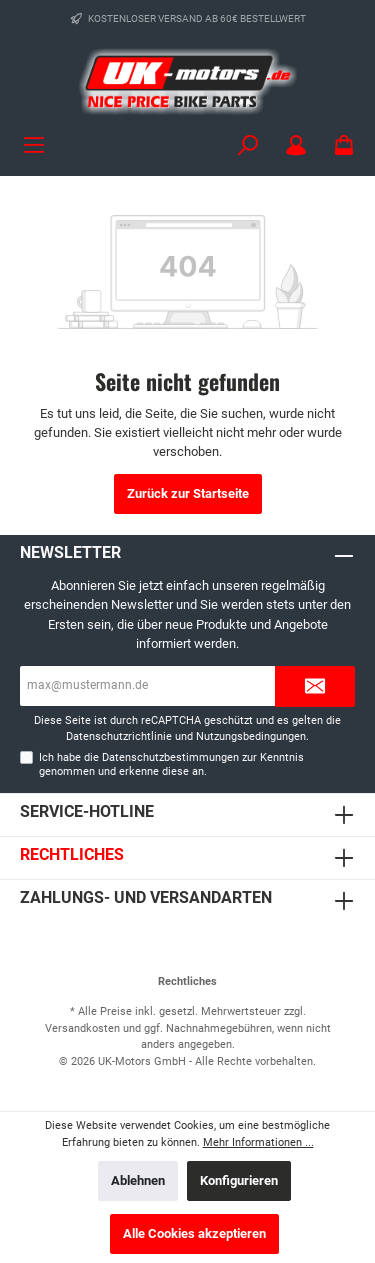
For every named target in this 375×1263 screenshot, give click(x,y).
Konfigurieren (239, 1180)
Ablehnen (138, 1180)
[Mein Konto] (296, 145)
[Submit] (315, 686)
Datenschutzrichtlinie (119, 736)
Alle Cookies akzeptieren (194, 1233)
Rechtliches (72, 854)
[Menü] (34, 145)
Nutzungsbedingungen (251, 736)
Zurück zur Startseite (188, 493)
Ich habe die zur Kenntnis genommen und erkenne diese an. (171, 764)
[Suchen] (248, 145)
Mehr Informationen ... (258, 1142)
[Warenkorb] (344, 145)
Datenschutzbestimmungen (170, 757)
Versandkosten (82, 1028)
